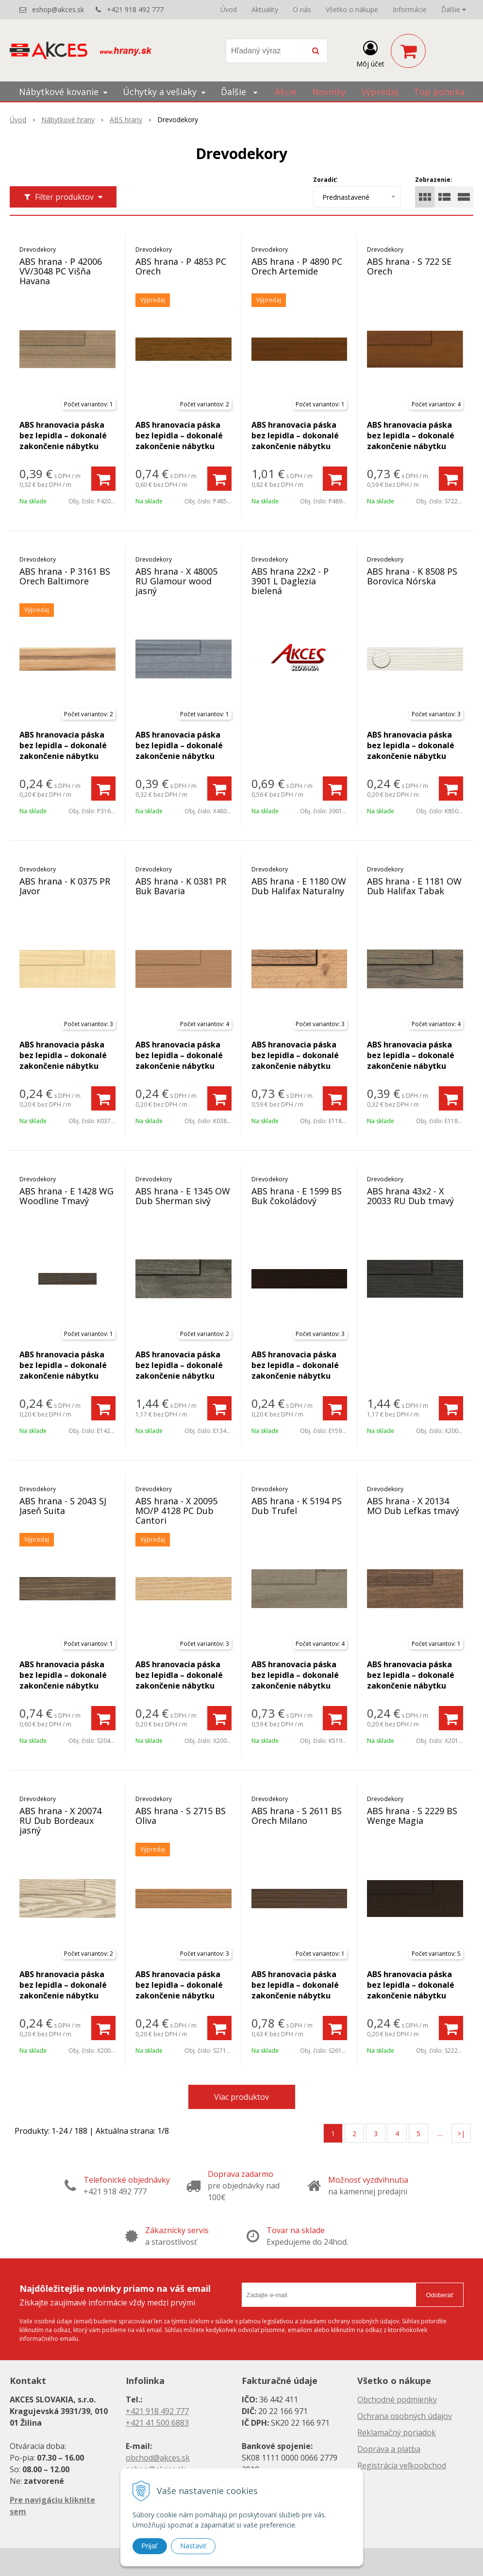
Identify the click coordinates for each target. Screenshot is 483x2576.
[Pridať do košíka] (103, 479)
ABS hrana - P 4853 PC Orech (180, 266)
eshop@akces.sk (58, 9)
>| (461, 2133)
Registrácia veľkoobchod (401, 2465)
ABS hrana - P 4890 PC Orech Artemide (296, 266)
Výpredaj (379, 91)
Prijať (150, 2546)
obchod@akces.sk (158, 2457)
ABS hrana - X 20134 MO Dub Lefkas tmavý (413, 1505)
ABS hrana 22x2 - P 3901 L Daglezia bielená (290, 580)
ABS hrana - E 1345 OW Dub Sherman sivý (182, 1196)
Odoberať (439, 2295)
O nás (302, 9)
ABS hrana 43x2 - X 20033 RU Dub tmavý (410, 1196)
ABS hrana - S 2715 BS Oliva (180, 1815)
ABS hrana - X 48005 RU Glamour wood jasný (176, 580)
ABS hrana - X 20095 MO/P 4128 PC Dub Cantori (176, 1510)
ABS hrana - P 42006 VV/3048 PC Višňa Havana (60, 271)
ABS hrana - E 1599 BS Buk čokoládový (296, 1196)
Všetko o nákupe (352, 9)
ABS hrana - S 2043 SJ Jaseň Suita (62, 1505)
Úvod (228, 9)
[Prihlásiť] (370, 53)
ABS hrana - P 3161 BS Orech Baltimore (64, 576)
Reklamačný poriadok (396, 2432)
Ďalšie (453, 9)
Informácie (410, 9)
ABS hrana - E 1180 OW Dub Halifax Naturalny (298, 886)
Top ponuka (439, 91)
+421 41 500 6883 (157, 2422)
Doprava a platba (388, 2449)
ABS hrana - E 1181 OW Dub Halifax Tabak (414, 886)
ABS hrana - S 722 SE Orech (409, 266)
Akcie (286, 91)
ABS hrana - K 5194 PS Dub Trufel (296, 1505)
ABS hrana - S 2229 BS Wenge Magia (412, 1815)
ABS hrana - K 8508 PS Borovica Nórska (412, 576)
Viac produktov (241, 2097)
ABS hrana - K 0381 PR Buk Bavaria (180, 886)
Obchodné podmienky (397, 2399)
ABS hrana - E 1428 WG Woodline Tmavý (66, 1196)
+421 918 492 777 (135, 9)
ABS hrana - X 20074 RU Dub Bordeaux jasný (60, 1820)
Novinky (329, 91)
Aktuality (264, 9)
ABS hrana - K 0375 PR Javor (64, 886)
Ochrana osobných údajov (404, 2416)
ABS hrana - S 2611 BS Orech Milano (296, 1815)
